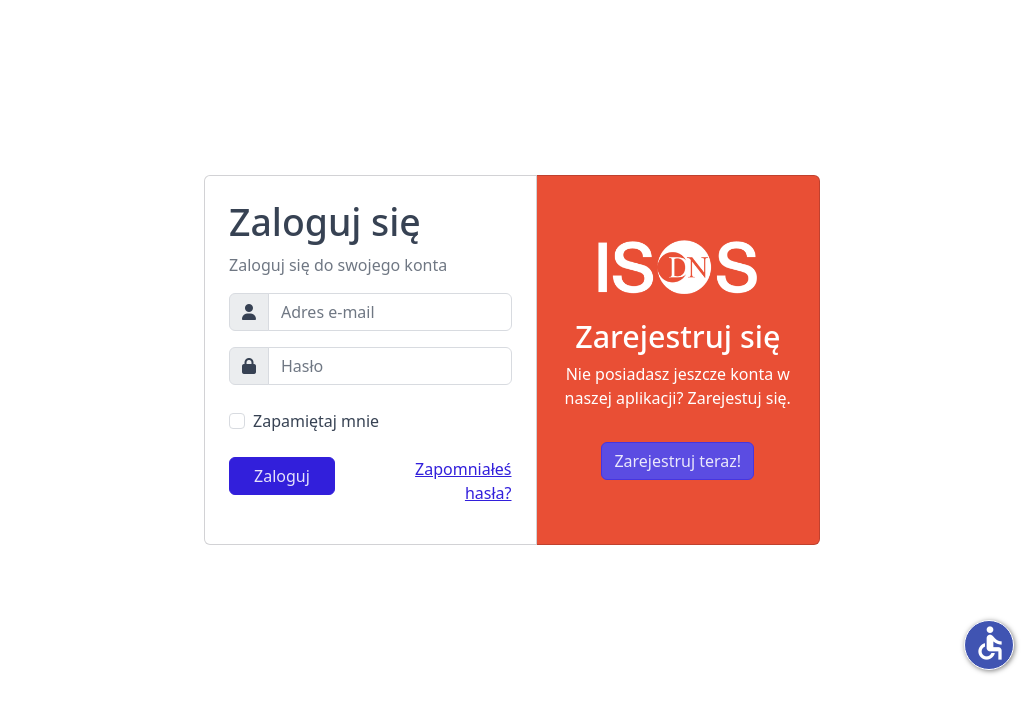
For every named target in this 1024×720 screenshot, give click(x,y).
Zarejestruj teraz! (677, 461)
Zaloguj (282, 476)
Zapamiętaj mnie (316, 421)
